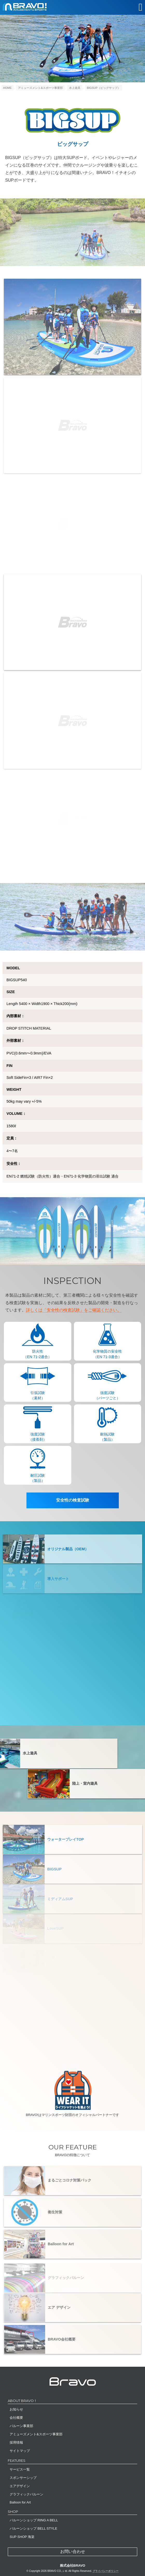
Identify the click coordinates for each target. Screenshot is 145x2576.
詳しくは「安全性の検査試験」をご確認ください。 (73, 1310)
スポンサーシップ (23, 2478)
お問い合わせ (72, 2551)
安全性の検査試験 (72, 1500)
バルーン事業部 (21, 2426)
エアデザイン (20, 2486)
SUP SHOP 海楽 (22, 2537)
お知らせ (16, 2409)
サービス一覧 (20, 2469)
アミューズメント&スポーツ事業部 (36, 2434)
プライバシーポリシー (106, 2571)
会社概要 (16, 2418)
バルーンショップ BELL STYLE (33, 2528)
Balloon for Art (20, 2502)
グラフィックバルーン (26, 2494)
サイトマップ (20, 2451)
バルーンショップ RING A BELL (34, 2520)
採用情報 (16, 2442)
